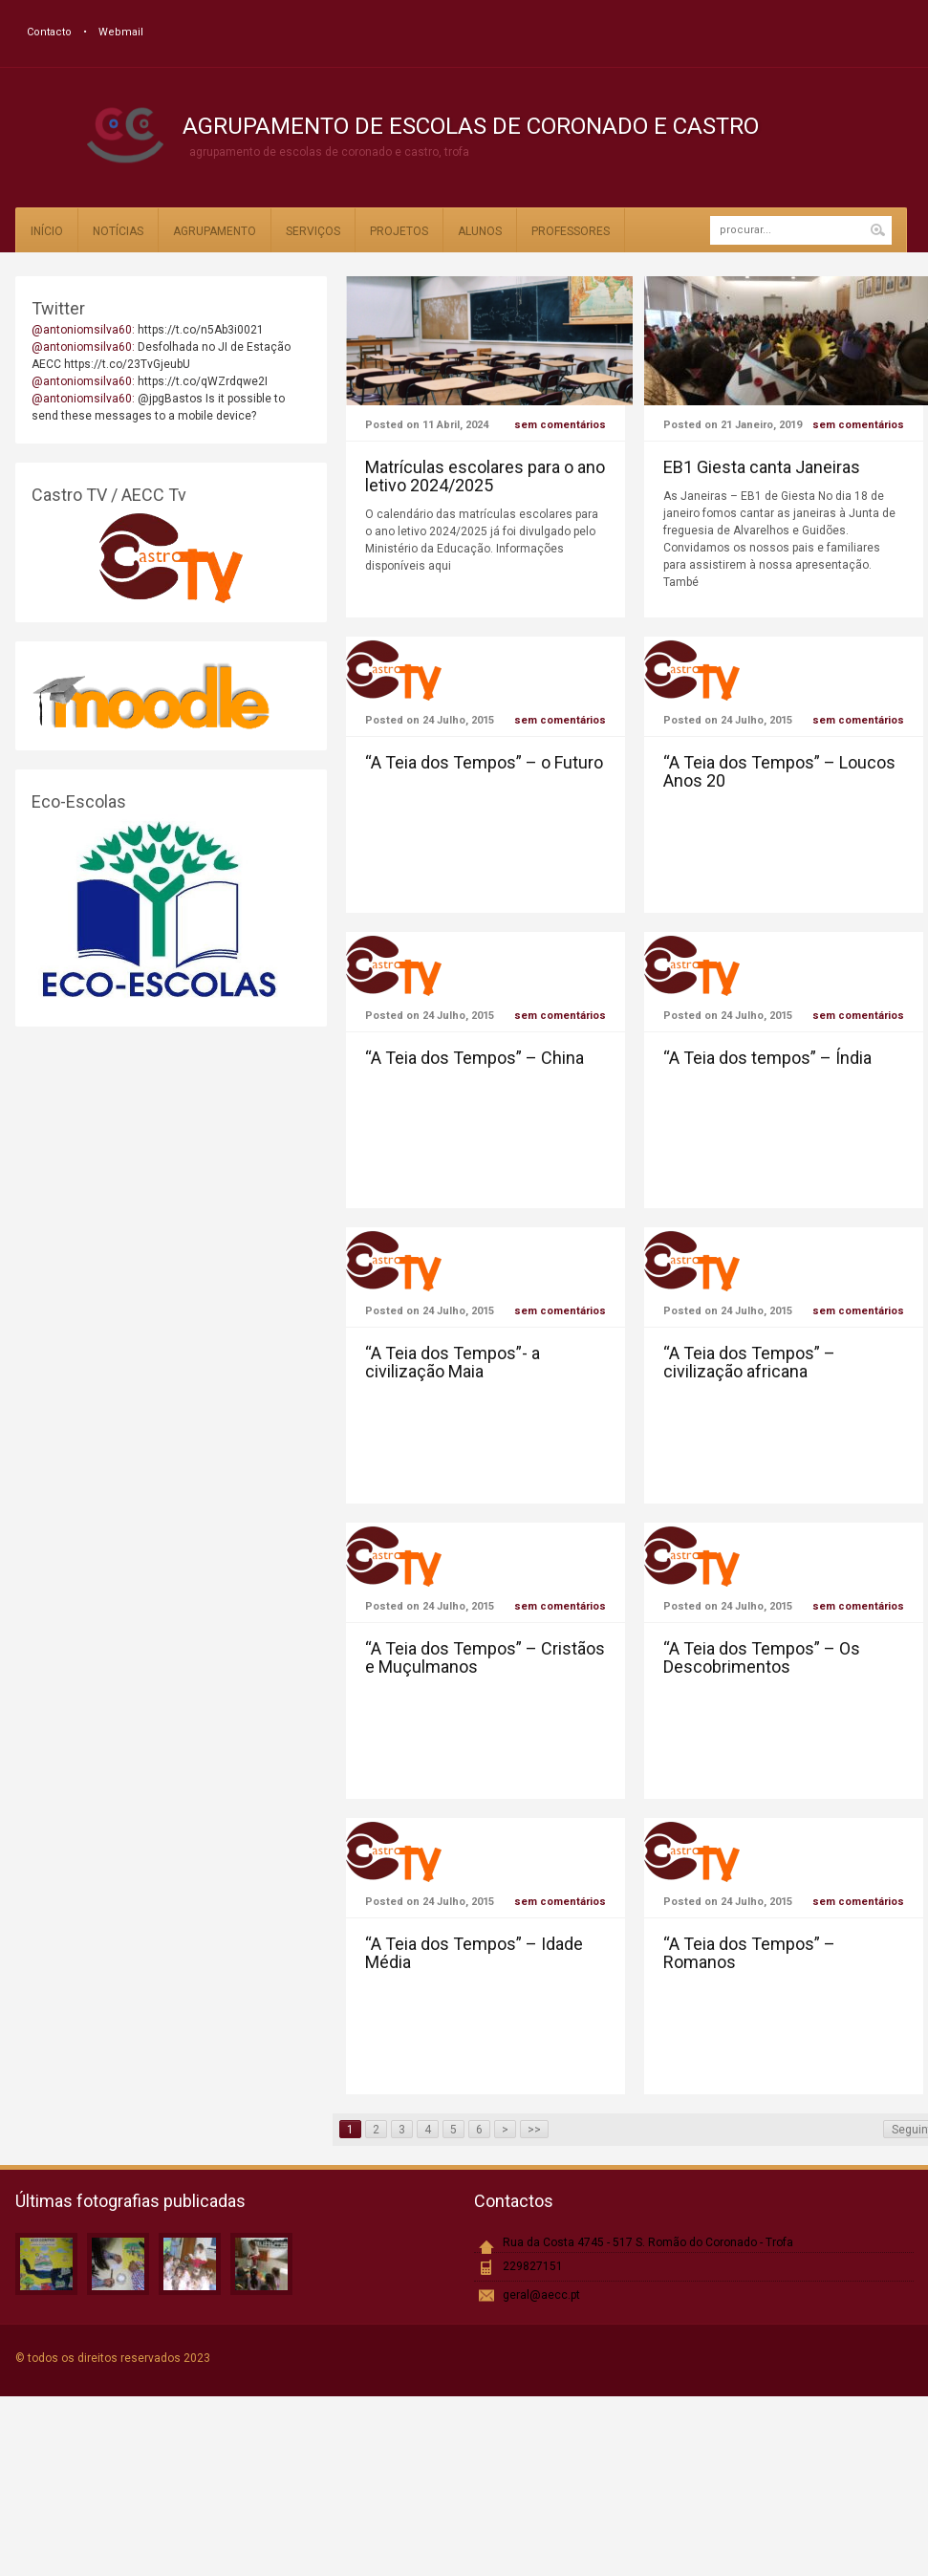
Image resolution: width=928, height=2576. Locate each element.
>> (534, 2129)
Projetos (399, 231)
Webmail (120, 32)
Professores (570, 231)
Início (47, 231)
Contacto (49, 32)
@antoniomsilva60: (85, 329)
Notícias (118, 231)
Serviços (313, 231)
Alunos (480, 231)
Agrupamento (214, 231)
